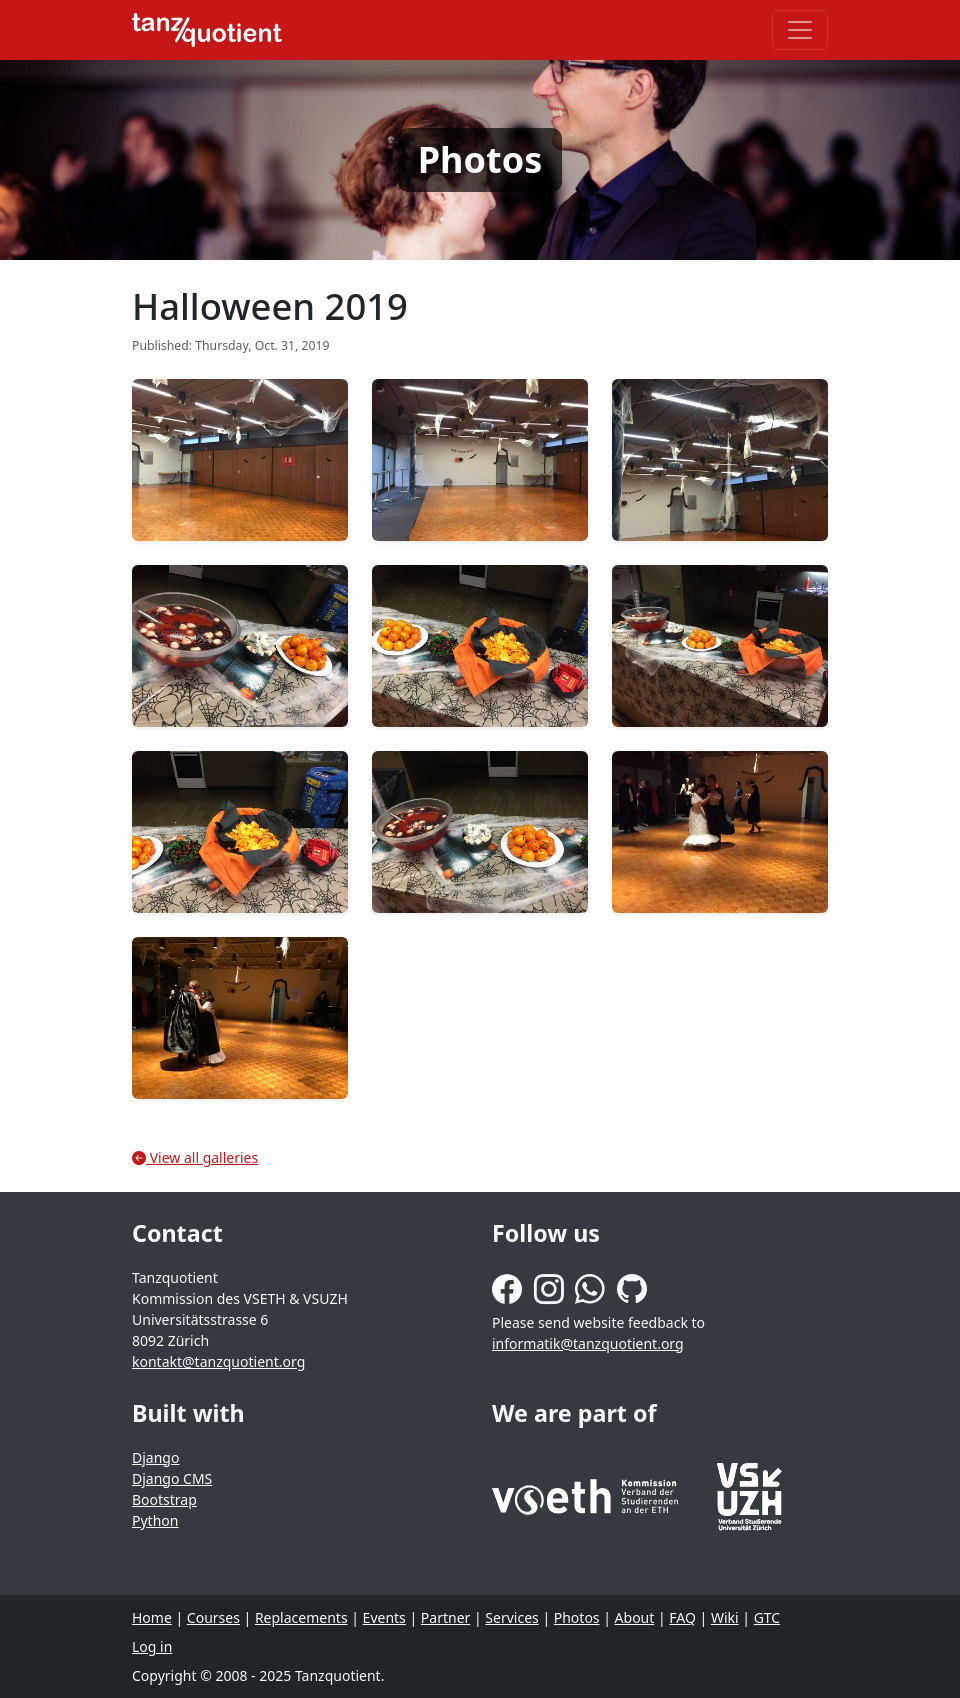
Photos (577, 1617)
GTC (767, 1617)
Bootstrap (164, 1499)
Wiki (725, 1617)
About (635, 1617)
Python (155, 1520)
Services (511, 1617)
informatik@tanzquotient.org (588, 1343)
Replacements (301, 1617)
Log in (152, 1646)
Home (152, 1617)
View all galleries (195, 1157)
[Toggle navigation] (800, 30)
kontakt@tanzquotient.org (218, 1361)
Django (155, 1457)
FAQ (682, 1617)
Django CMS (172, 1478)
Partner (446, 1617)
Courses (213, 1617)
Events (384, 1617)
